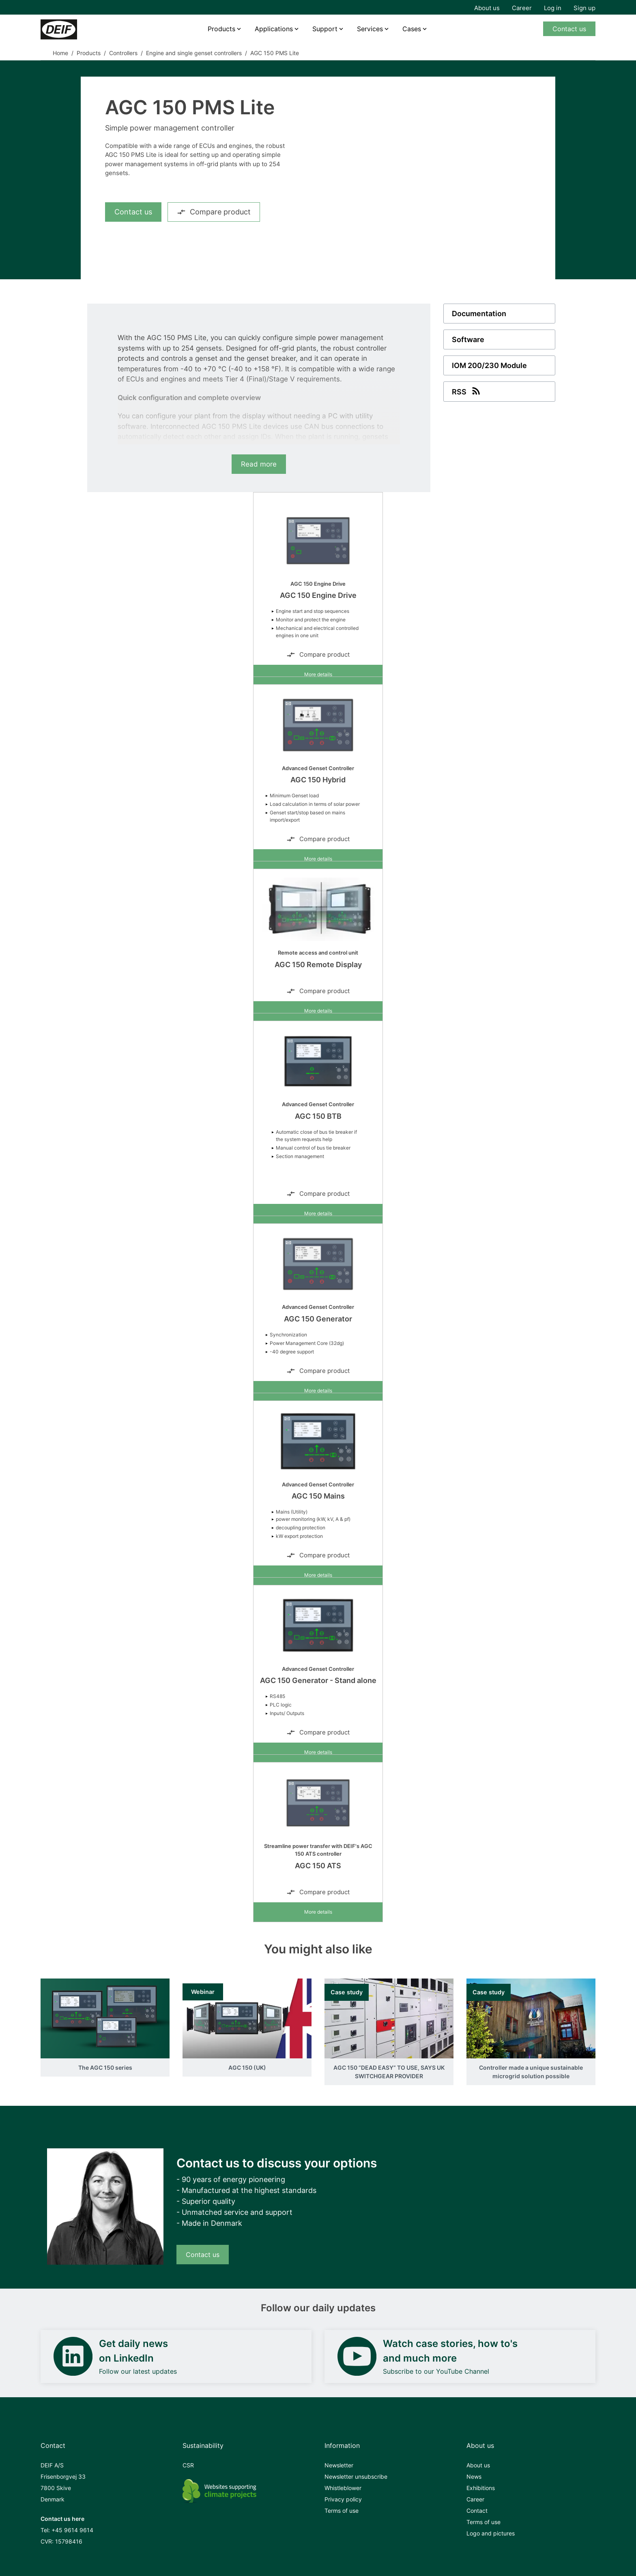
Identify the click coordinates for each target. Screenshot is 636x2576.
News (473, 2476)
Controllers (123, 52)
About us (487, 8)
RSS (467, 390)
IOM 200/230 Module (489, 365)
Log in (552, 8)
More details (318, 674)
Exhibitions (480, 2487)
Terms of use (341, 2510)
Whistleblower (342, 2487)
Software (468, 339)
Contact (477, 2510)
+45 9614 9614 (72, 2530)
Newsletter (338, 2465)
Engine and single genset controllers (194, 52)
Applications (274, 29)
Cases (411, 29)
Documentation (479, 313)
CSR (188, 2465)
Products (221, 29)
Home (60, 52)
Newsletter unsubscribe (355, 2476)
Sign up (584, 8)
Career (522, 8)
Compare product (214, 212)
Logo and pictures (490, 2533)
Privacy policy (343, 2499)
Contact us (569, 29)
